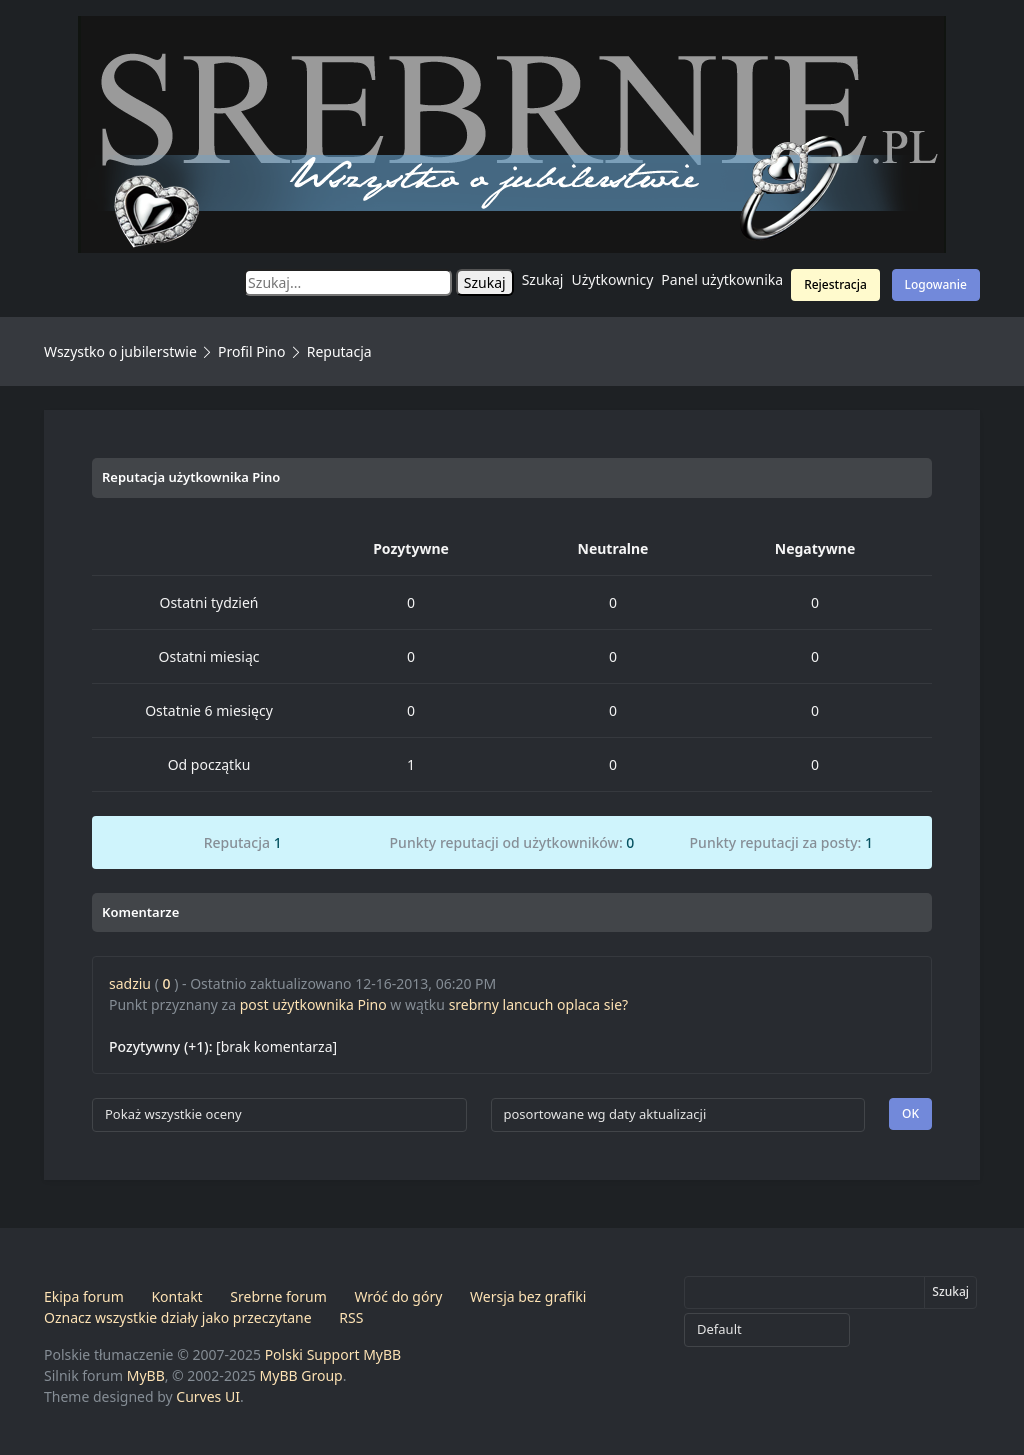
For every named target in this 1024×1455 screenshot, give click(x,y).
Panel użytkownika (722, 279)
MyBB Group (301, 1375)
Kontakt (176, 1296)
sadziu (130, 983)
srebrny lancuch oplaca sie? (538, 1004)
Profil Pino (251, 351)
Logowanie (936, 284)
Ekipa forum (84, 1296)
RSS (351, 1317)
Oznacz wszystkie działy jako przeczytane (178, 1317)
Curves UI (208, 1396)
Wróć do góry (398, 1296)
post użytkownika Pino (313, 1004)
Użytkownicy (613, 279)
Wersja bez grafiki (528, 1296)
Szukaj (543, 279)
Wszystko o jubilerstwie (120, 351)
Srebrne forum (278, 1296)
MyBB (146, 1375)
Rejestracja (835, 284)
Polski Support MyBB (333, 1354)
